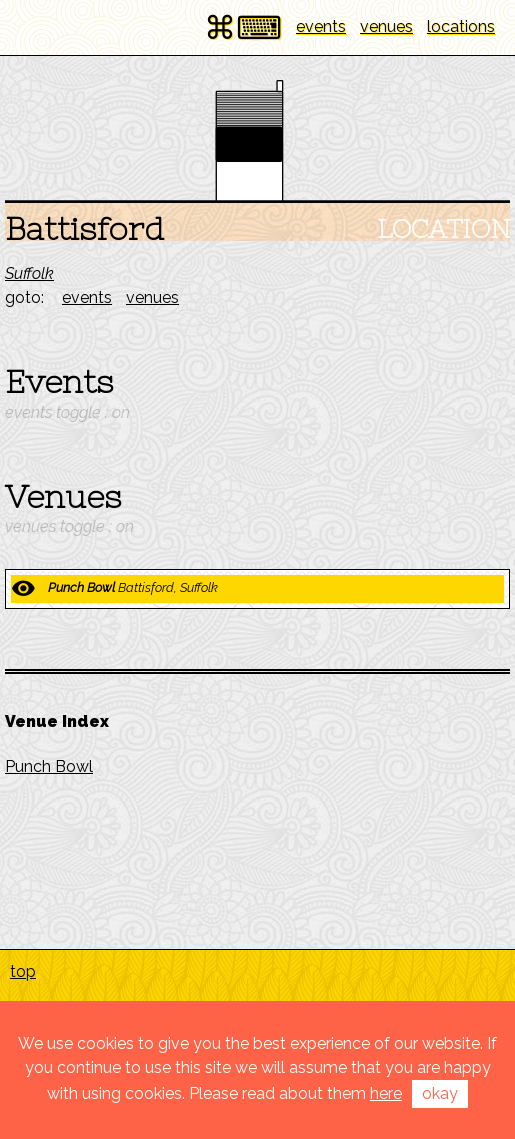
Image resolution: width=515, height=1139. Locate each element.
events (321, 26)
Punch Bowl (49, 766)
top (23, 971)
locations (461, 26)
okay (440, 1093)
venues (386, 26)
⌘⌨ (243, 27)
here (386, 1093)
